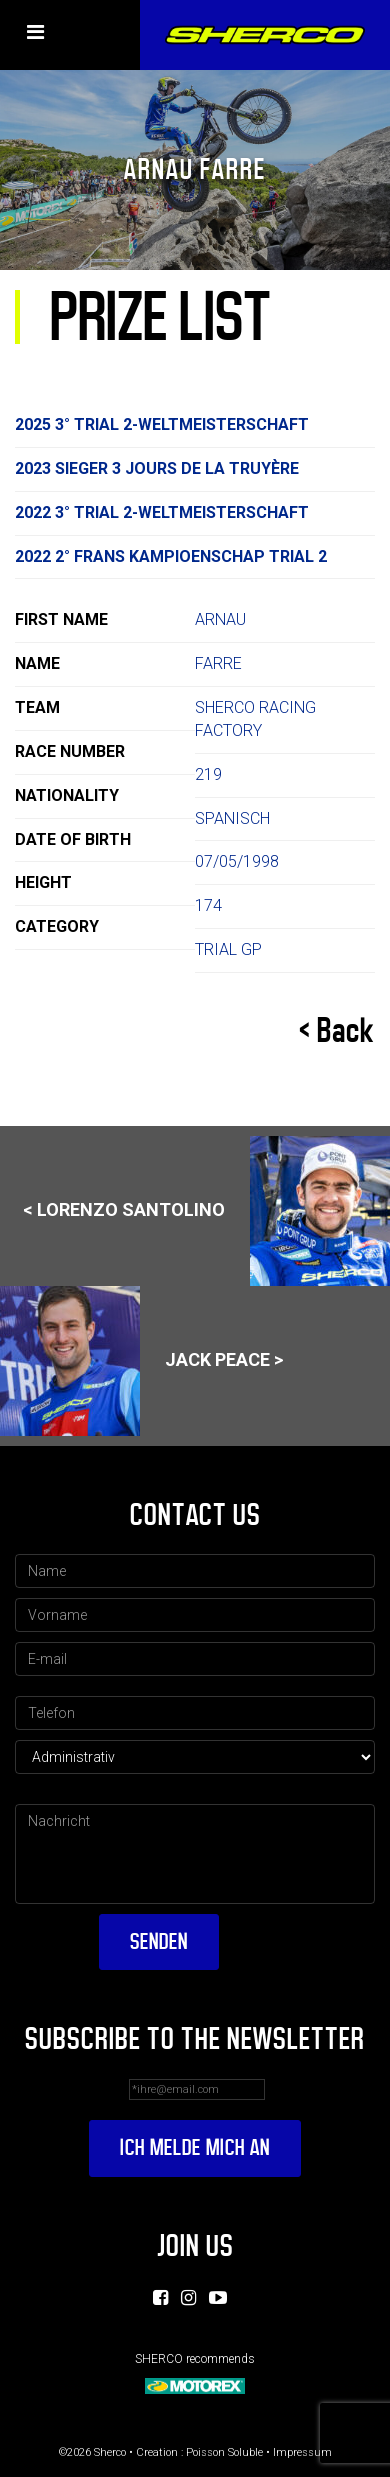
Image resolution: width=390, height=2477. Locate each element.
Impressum (302, 2452)
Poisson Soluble (224, 2452)
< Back (337, 1031)
